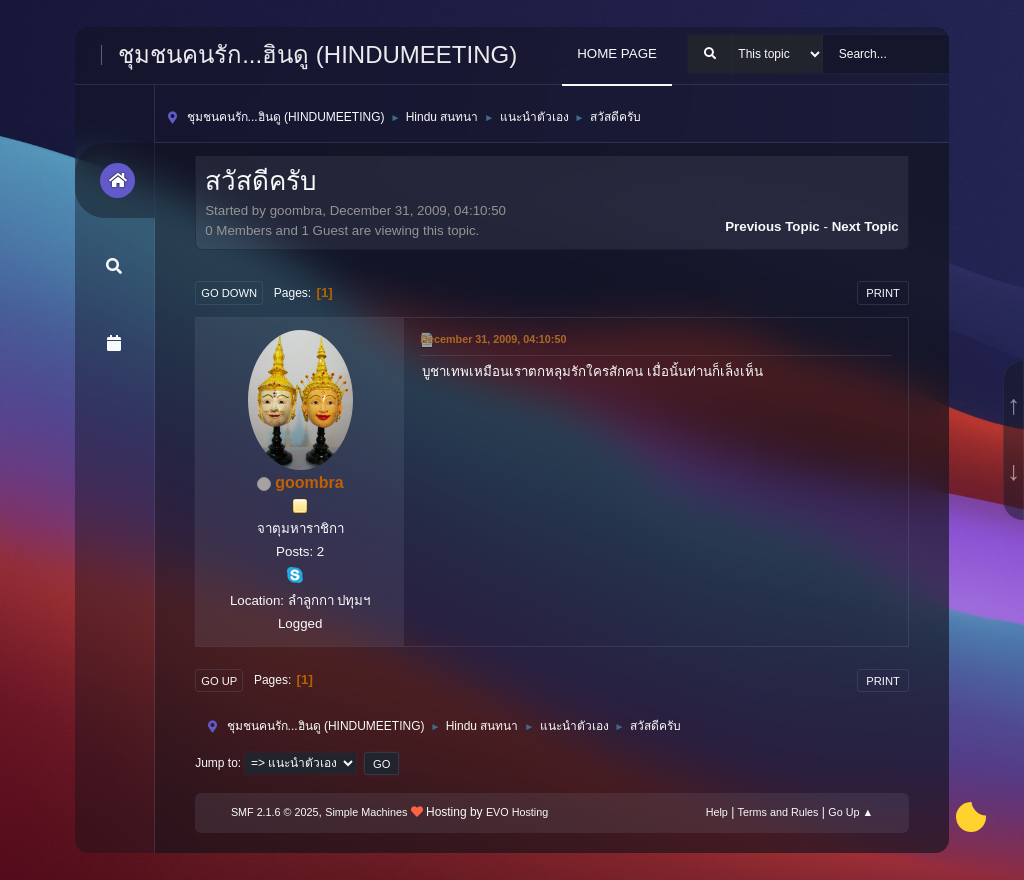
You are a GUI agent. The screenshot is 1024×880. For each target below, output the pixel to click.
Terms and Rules (778, 812)
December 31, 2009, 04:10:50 (493, 339)
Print (883, 293)
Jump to (216, 763)
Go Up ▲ (850, 812)
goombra (309, 482)
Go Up (219, 681)
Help (717, 812)
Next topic (865, 226)
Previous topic (772, 226)
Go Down (229, 293)
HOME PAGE (617, 53)
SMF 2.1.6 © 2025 (275, 812)
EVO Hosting (517, 812)
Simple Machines (366, 812)
